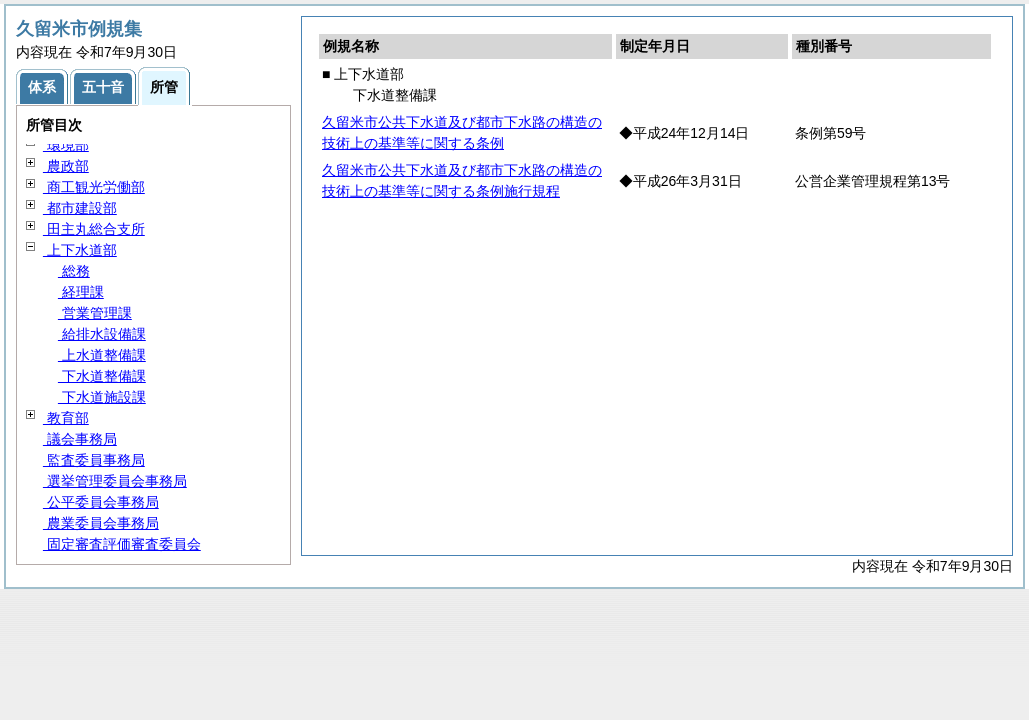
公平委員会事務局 (101, 502)
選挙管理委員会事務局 (115, 481)
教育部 (66, 418)
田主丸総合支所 (94, 229)
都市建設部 (80, 208)
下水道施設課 (102, 397)
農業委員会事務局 (101, 523)
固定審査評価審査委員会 (122, 544)
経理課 (81, 292)
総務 (74, 271)
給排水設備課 (102, 334)
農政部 (66, 166)
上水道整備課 (102, 355)
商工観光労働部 (94, 187)
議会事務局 (80, 439)
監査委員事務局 (94, 460)
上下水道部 (80, 250)
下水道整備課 (102, 376)
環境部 (66, 145)
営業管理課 (95, 313)
